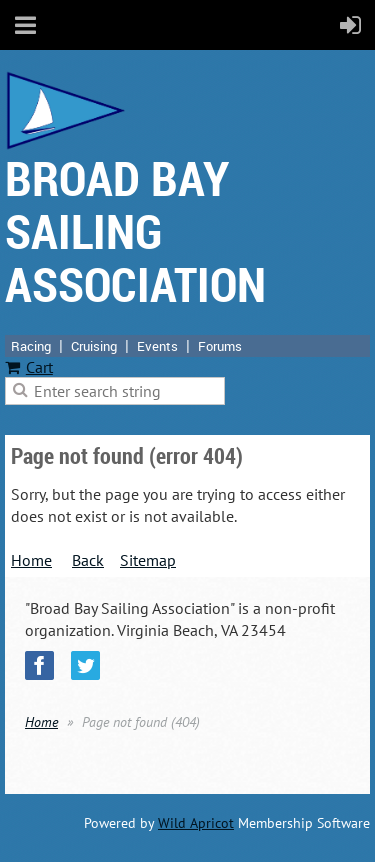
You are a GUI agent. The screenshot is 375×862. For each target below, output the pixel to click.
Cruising (94, 346)
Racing (31, 346)
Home (31, 560)
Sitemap (148, 560)
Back (88, 560)
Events (157, 346)
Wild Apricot (196, 823)
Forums (220, 346)
